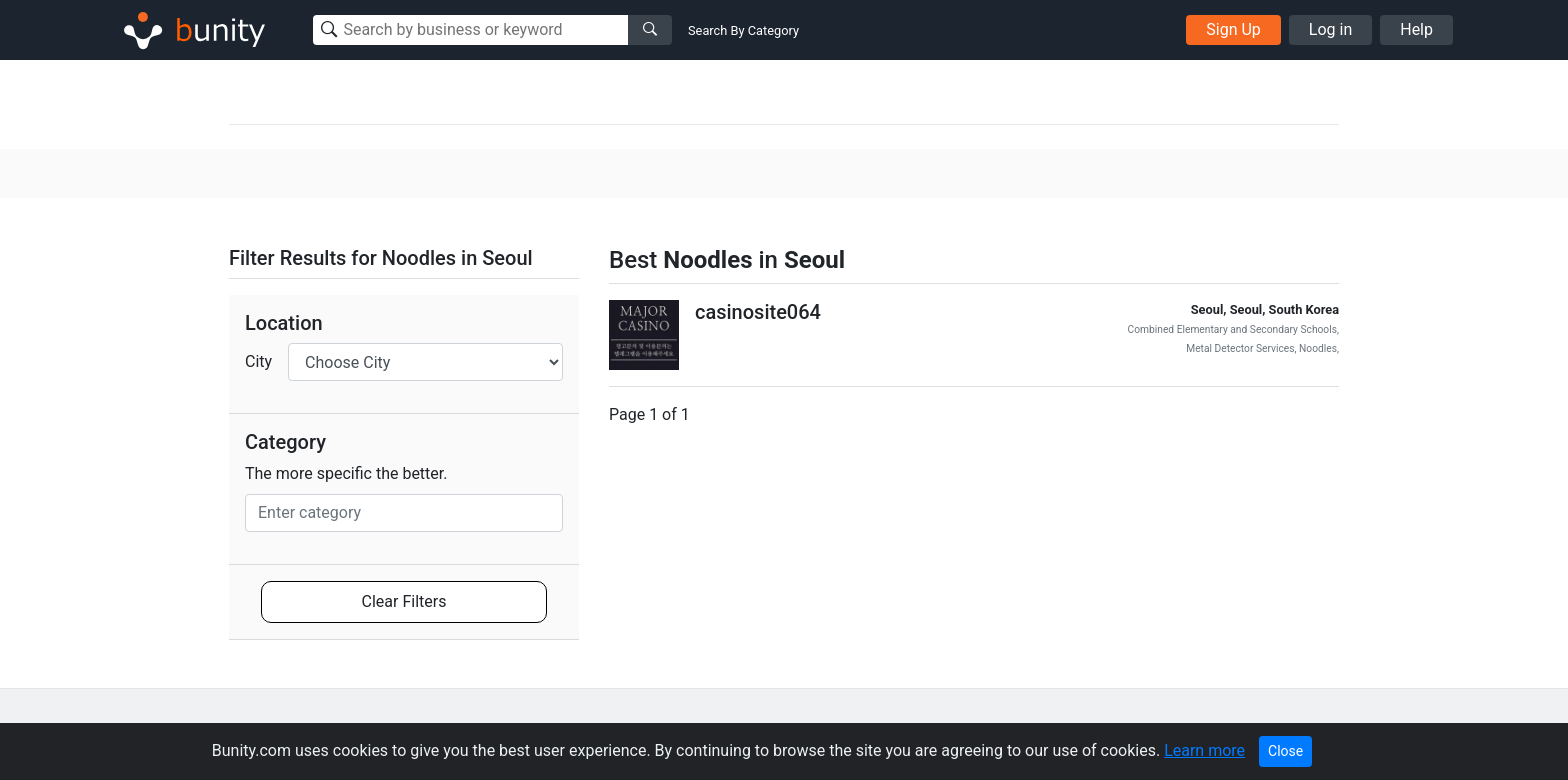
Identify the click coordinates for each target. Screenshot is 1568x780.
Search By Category (743, 30)
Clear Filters (404, 601)
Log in (1330, 29)
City (258, 361)
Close (1285, 751)
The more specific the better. (346, 473)
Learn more (1204, 750)
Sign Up (1233, 29)
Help (1416, 29)
